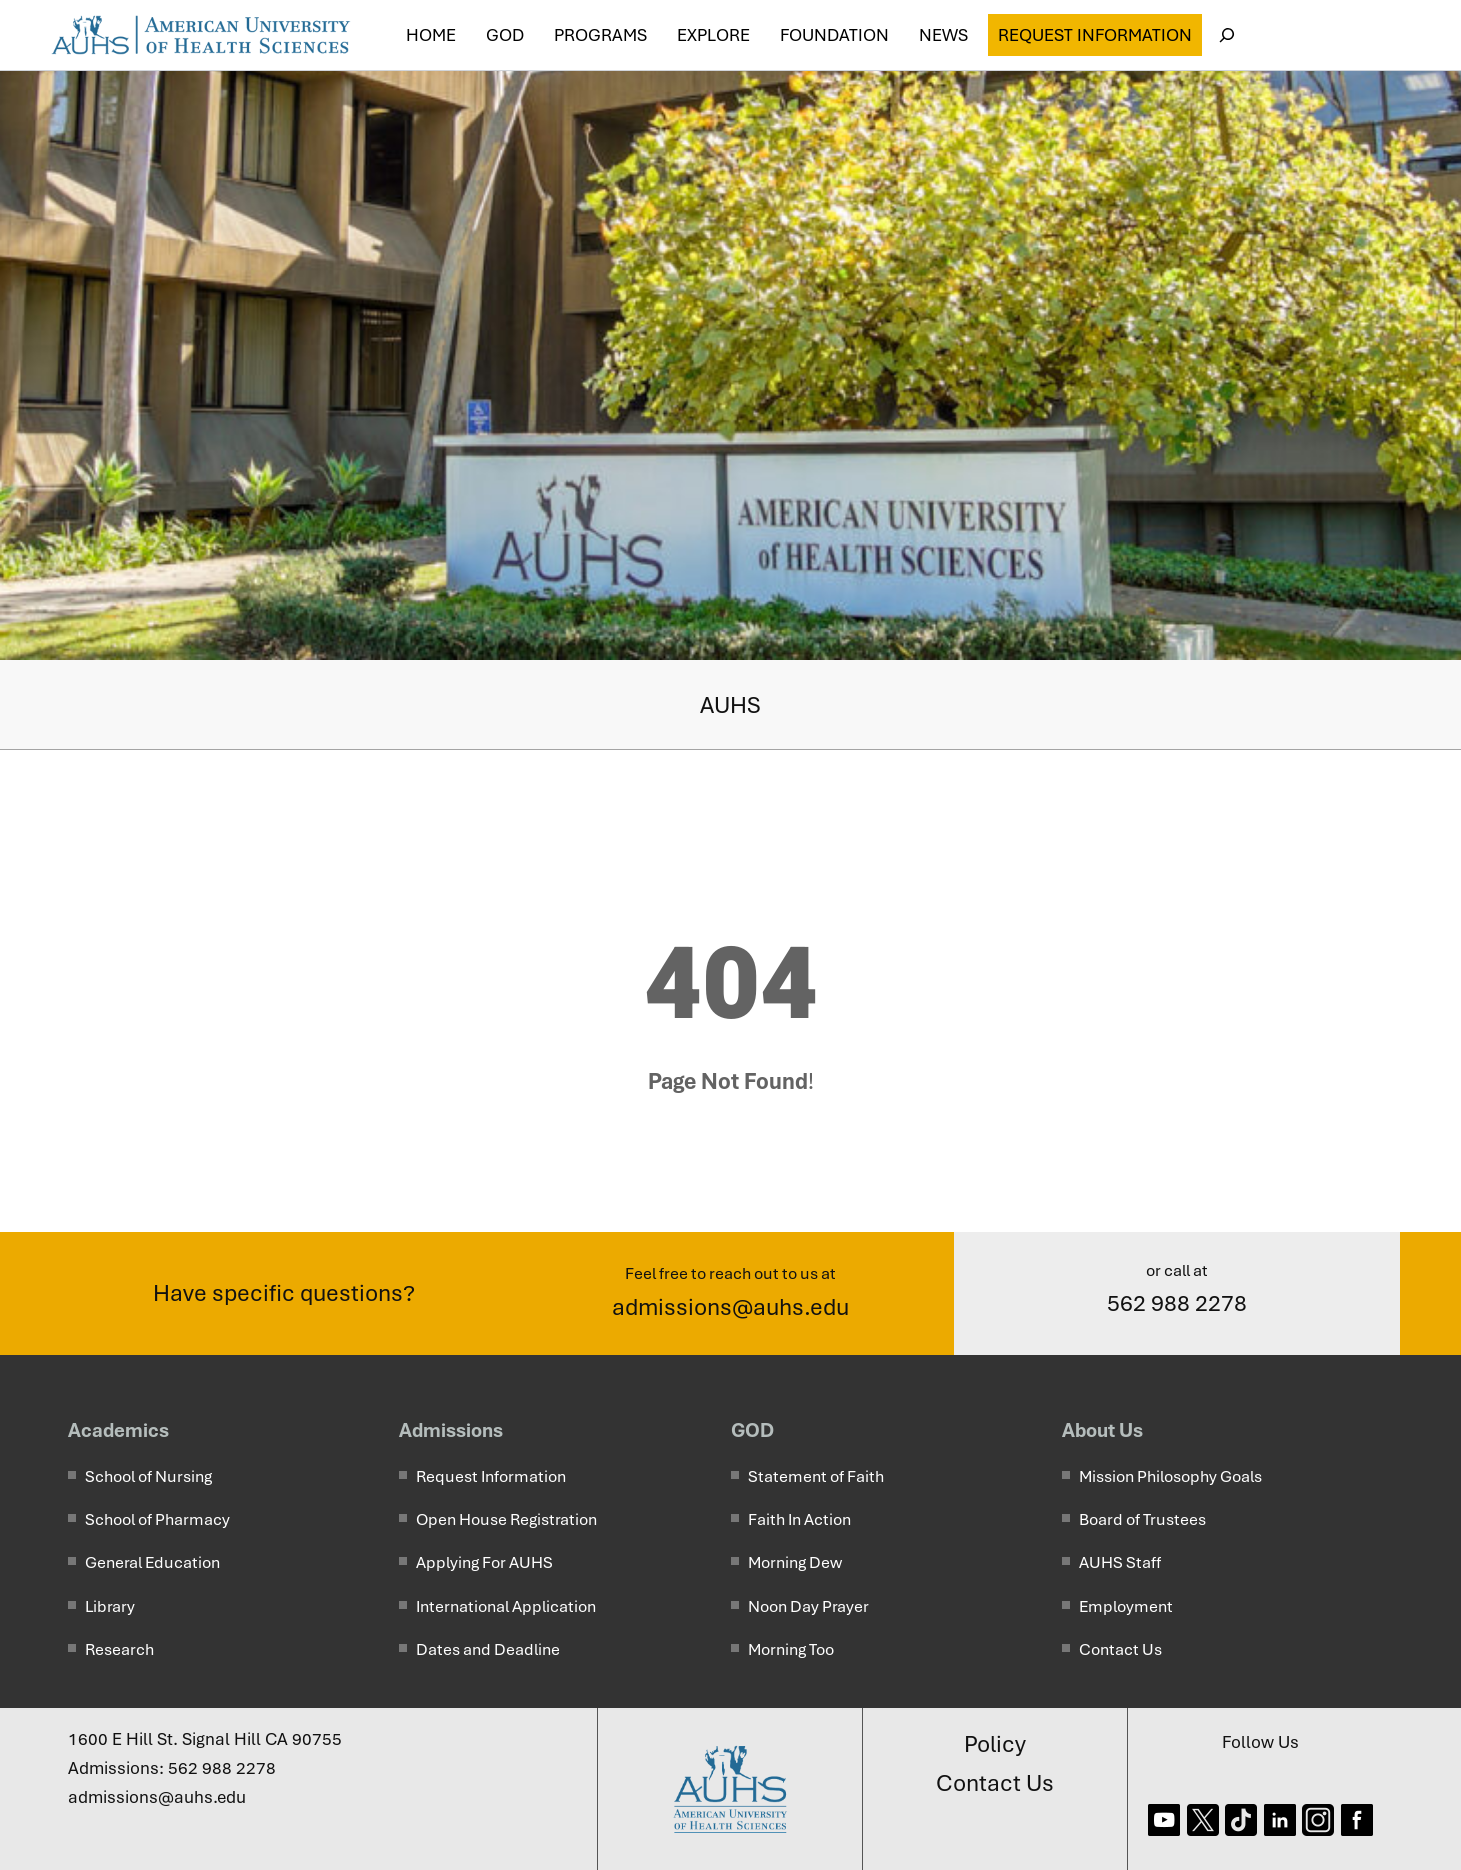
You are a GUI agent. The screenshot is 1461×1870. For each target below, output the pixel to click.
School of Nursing (148, 1476)
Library (110, 1606)
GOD (752, 1430)
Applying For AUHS (484, 1562)
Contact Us (1120, 1649)
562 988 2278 (1177, 1303)
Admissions (451, 1430)
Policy (995, 1744)
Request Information (1095, 35)
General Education (152, 1562)
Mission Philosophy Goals (1170, 1476)
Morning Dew (795, 1562)
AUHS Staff (1120, 1562)
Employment (1126, 1606)
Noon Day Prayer (808, 1606)
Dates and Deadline (488, 1649)
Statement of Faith (816, 1476)
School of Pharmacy (157, 1519)
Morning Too (791, 1649)
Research (119, 1649)
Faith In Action (799, 1519)
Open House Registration (506, 1519)
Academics (118, 1430)
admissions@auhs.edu (730, 1307)
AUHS (730, 705)
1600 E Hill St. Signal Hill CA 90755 (205, 1739)
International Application (506, 1606)
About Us (1102, 1430)
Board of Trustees (1142, 1519)
